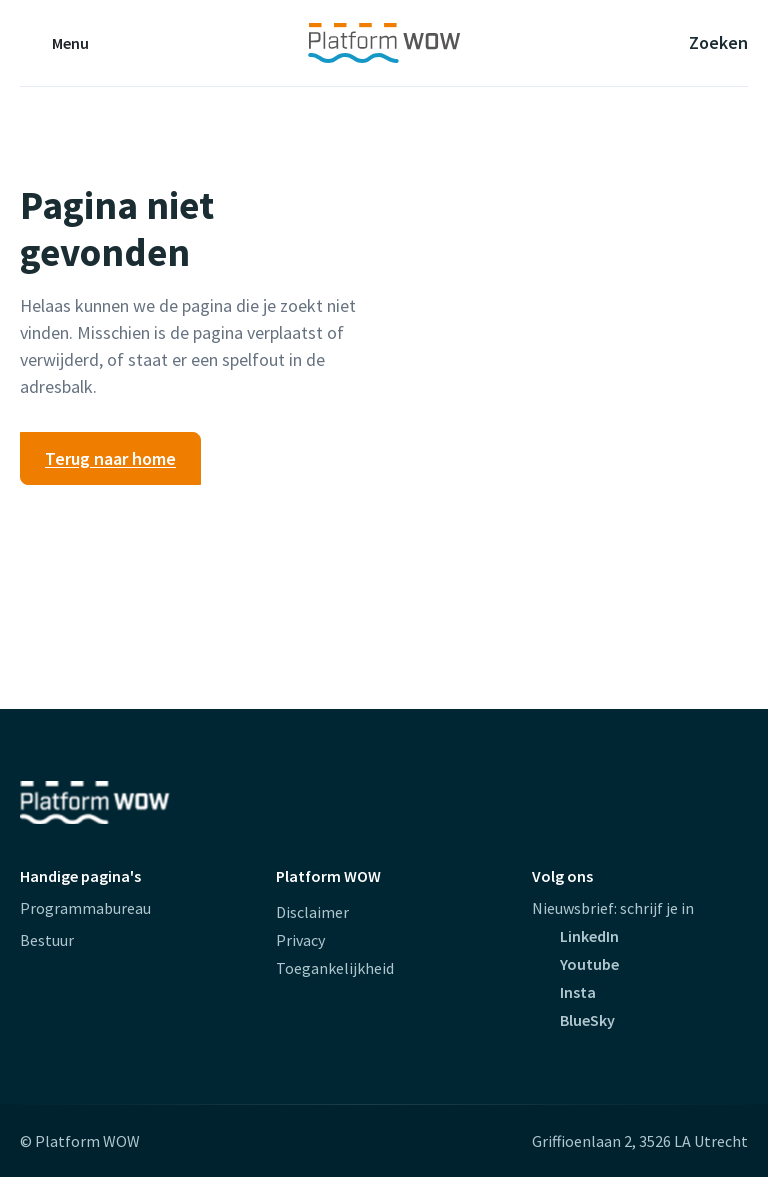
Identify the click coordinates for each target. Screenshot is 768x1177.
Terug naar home (110, 458)
